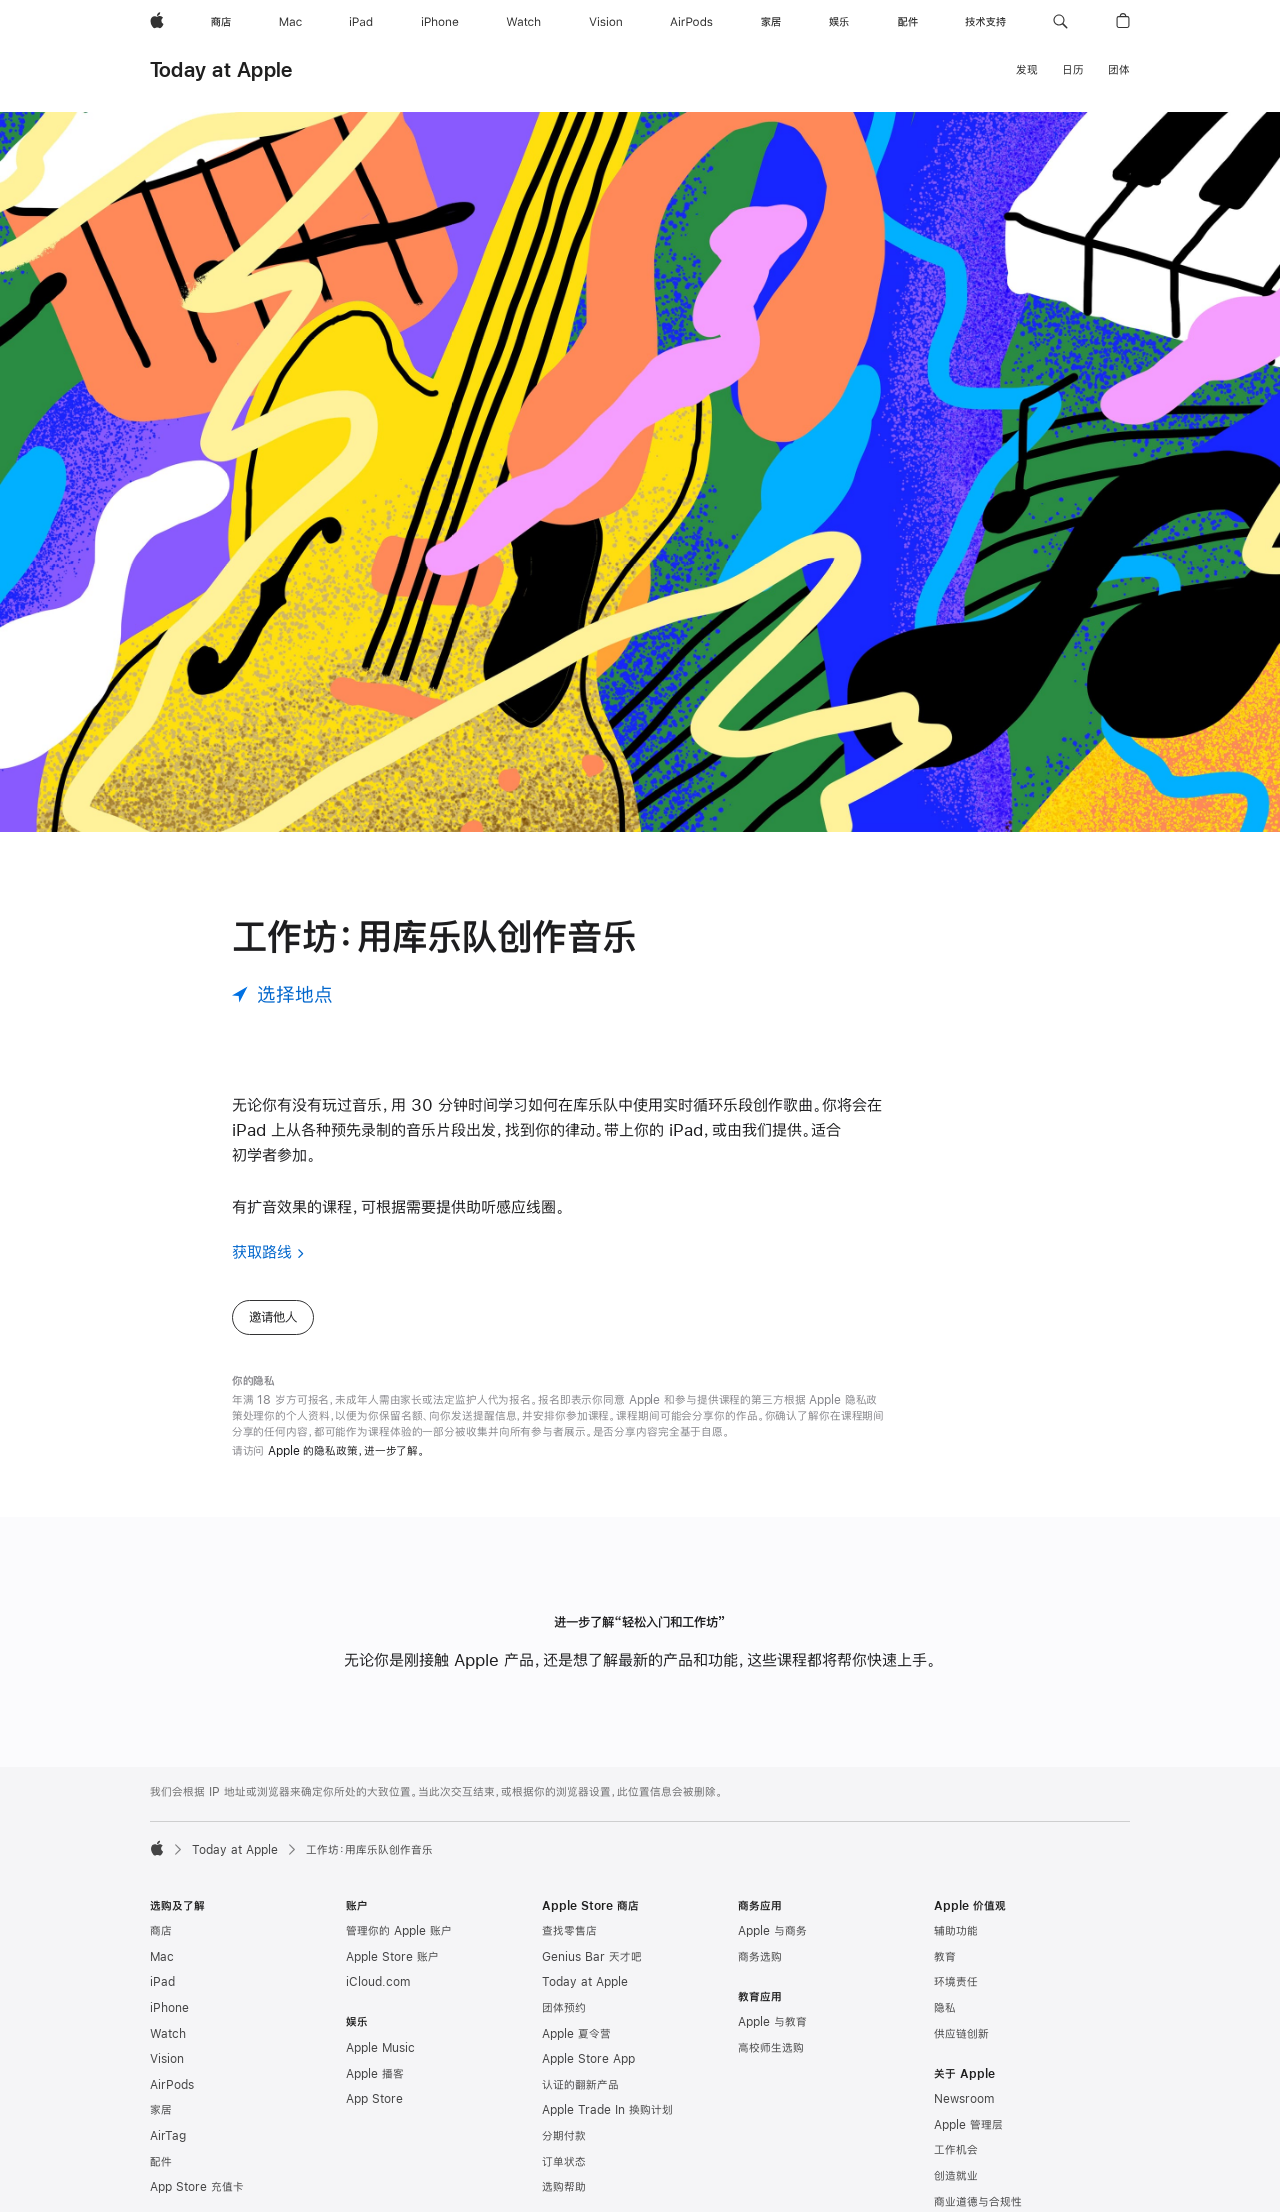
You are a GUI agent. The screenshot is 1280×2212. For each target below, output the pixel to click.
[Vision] (606, 22)
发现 (1027, 70)
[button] (1060, 22)
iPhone (169, 2008)
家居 (161, 2110)
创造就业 (956, 2176)
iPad (162, 1982)
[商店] (221, 22)
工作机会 (956, 2150)
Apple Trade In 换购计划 (607, 2110)
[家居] (771, 22)
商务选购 (760, 1957)
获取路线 (262, 1251)
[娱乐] (839, 22)
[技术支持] (985, 22)
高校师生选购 (771, 2048)
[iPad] (361, 22)
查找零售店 (569, 1931)
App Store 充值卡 (197, 2187)
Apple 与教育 (772, 2022)
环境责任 (956, 1982)
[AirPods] (691, 22)
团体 (1119, 70)
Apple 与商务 (772, 1931)
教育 (945, 1957)
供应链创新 (961, 2034)
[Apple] (157, 22)
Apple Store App (588, 2059)
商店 (161, 1931)
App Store (374, 2099)
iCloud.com (378, 1982)
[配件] (908, 22)
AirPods (172, 2085)
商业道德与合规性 (978, 2202)
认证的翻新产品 (580, 2085)
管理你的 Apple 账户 (399, 1931)
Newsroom (964, 2099)
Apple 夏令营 (576, 2034)
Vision (167, 2059)
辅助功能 (956, 1931)
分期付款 (564, 2136)
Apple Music (380, 2048)
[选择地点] (282, 994)
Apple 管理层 (968, 2125)
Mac (162, 1957)
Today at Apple (221, 69)
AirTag (168, 2136)
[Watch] (523, 22)
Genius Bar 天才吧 (592, 1957)
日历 (1073, 70)
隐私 (945, 2008)
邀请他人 (273, 1317)
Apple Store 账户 (392, 1957)
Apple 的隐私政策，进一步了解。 (346, 1451)
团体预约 (564, 2008)
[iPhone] (440, 22)
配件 (161, 2162)
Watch (168, 2034)
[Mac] (290, 22)
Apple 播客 (375, 2074)
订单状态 (564, 2162)
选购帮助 (564, 2187)
